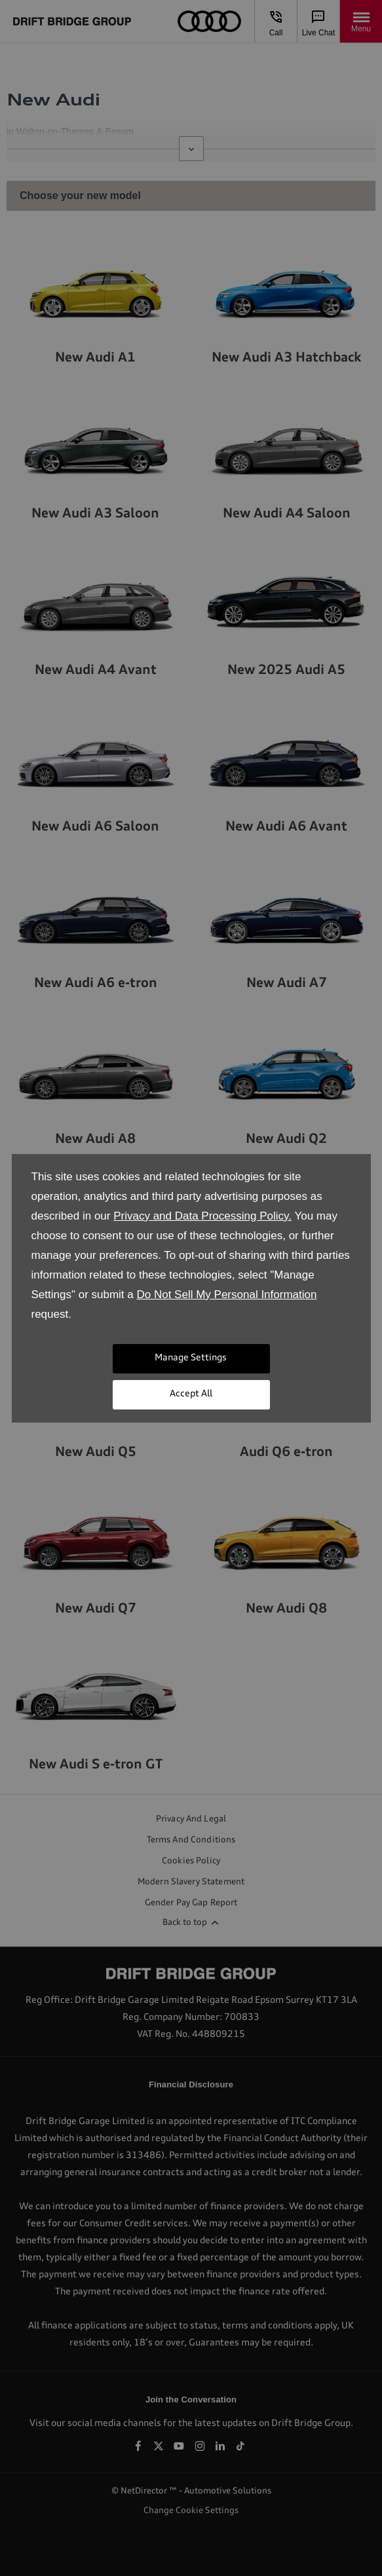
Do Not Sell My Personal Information (226, 1294)
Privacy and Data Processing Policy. (202, 1216)
